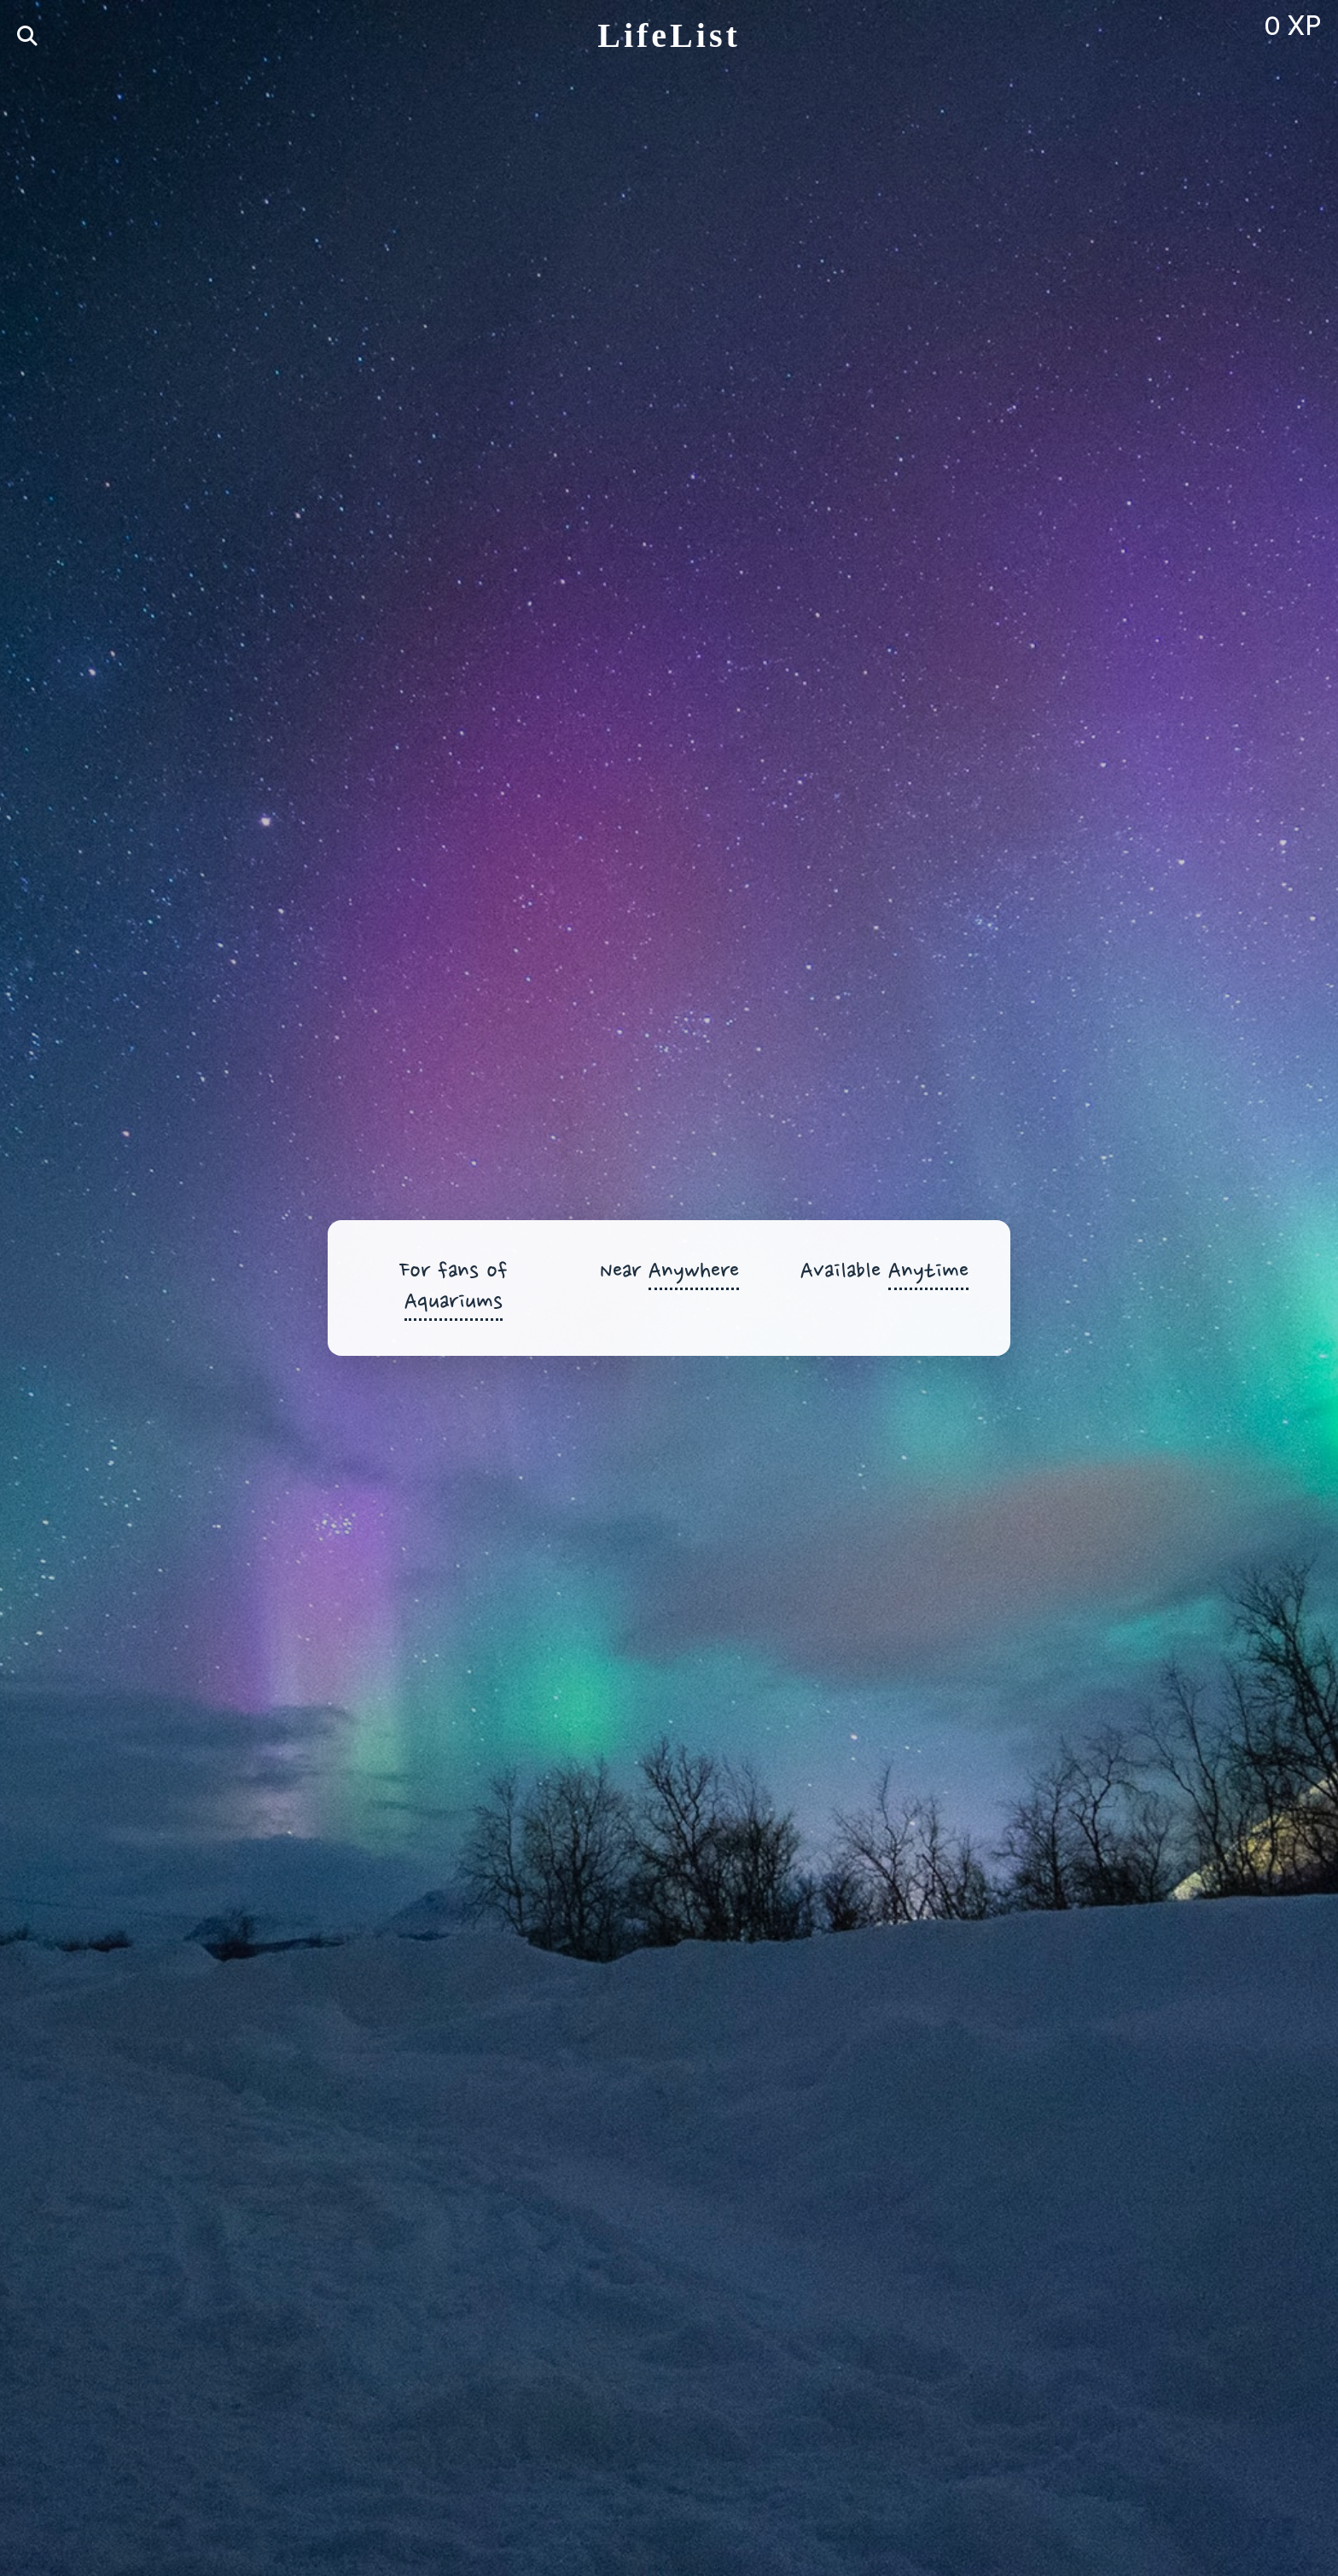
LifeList (669, 35)
